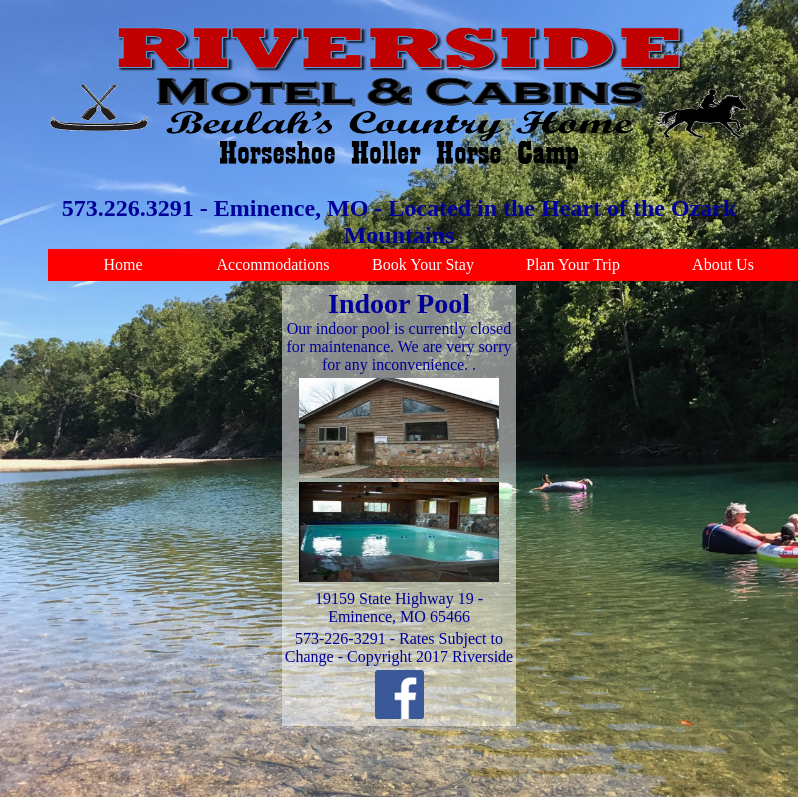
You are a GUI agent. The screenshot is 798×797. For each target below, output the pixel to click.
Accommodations (273, 264)
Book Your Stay (423, 264)
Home (122, 264)
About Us (723, 264)
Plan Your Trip (573, 264)
